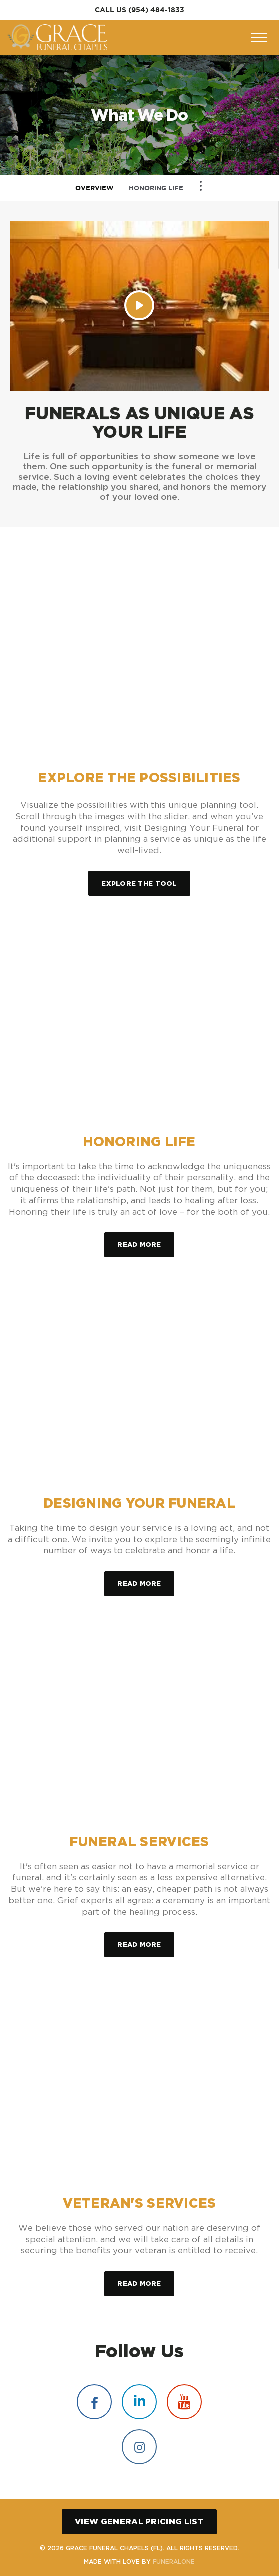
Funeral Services (139, 1841)
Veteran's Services (139, 2203)
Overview (95, 188)
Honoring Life (156, 188)
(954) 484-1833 (156, 10)
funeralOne (174, 2561)
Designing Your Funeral (140, 1503)
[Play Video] (139, 305)
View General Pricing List (139, 2521)
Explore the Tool (139, 883)
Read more (146, 1240)
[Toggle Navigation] (201, 186)
